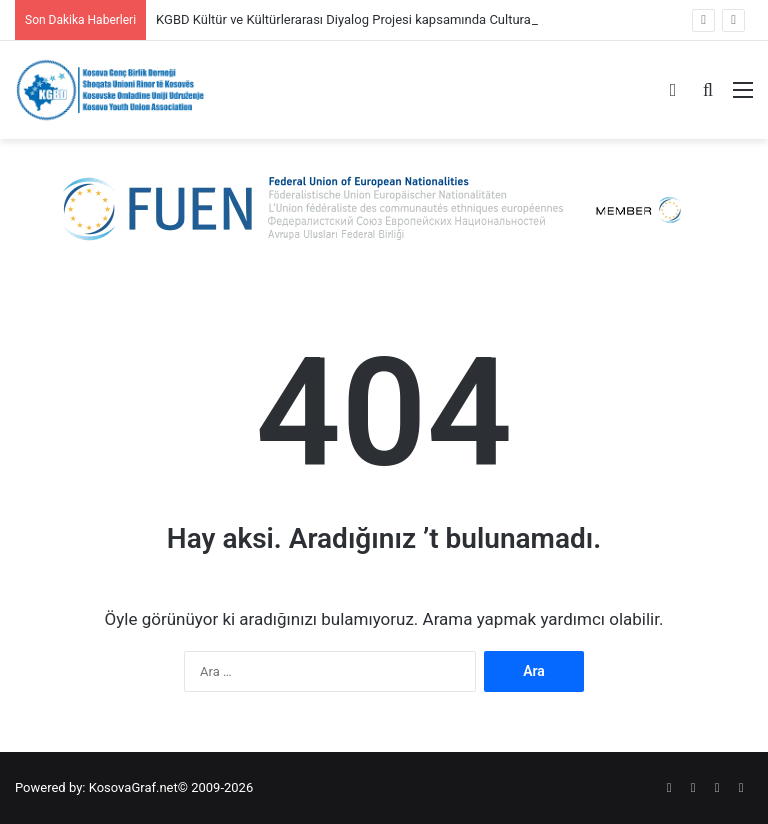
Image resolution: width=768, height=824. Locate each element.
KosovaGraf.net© (138, 787)
